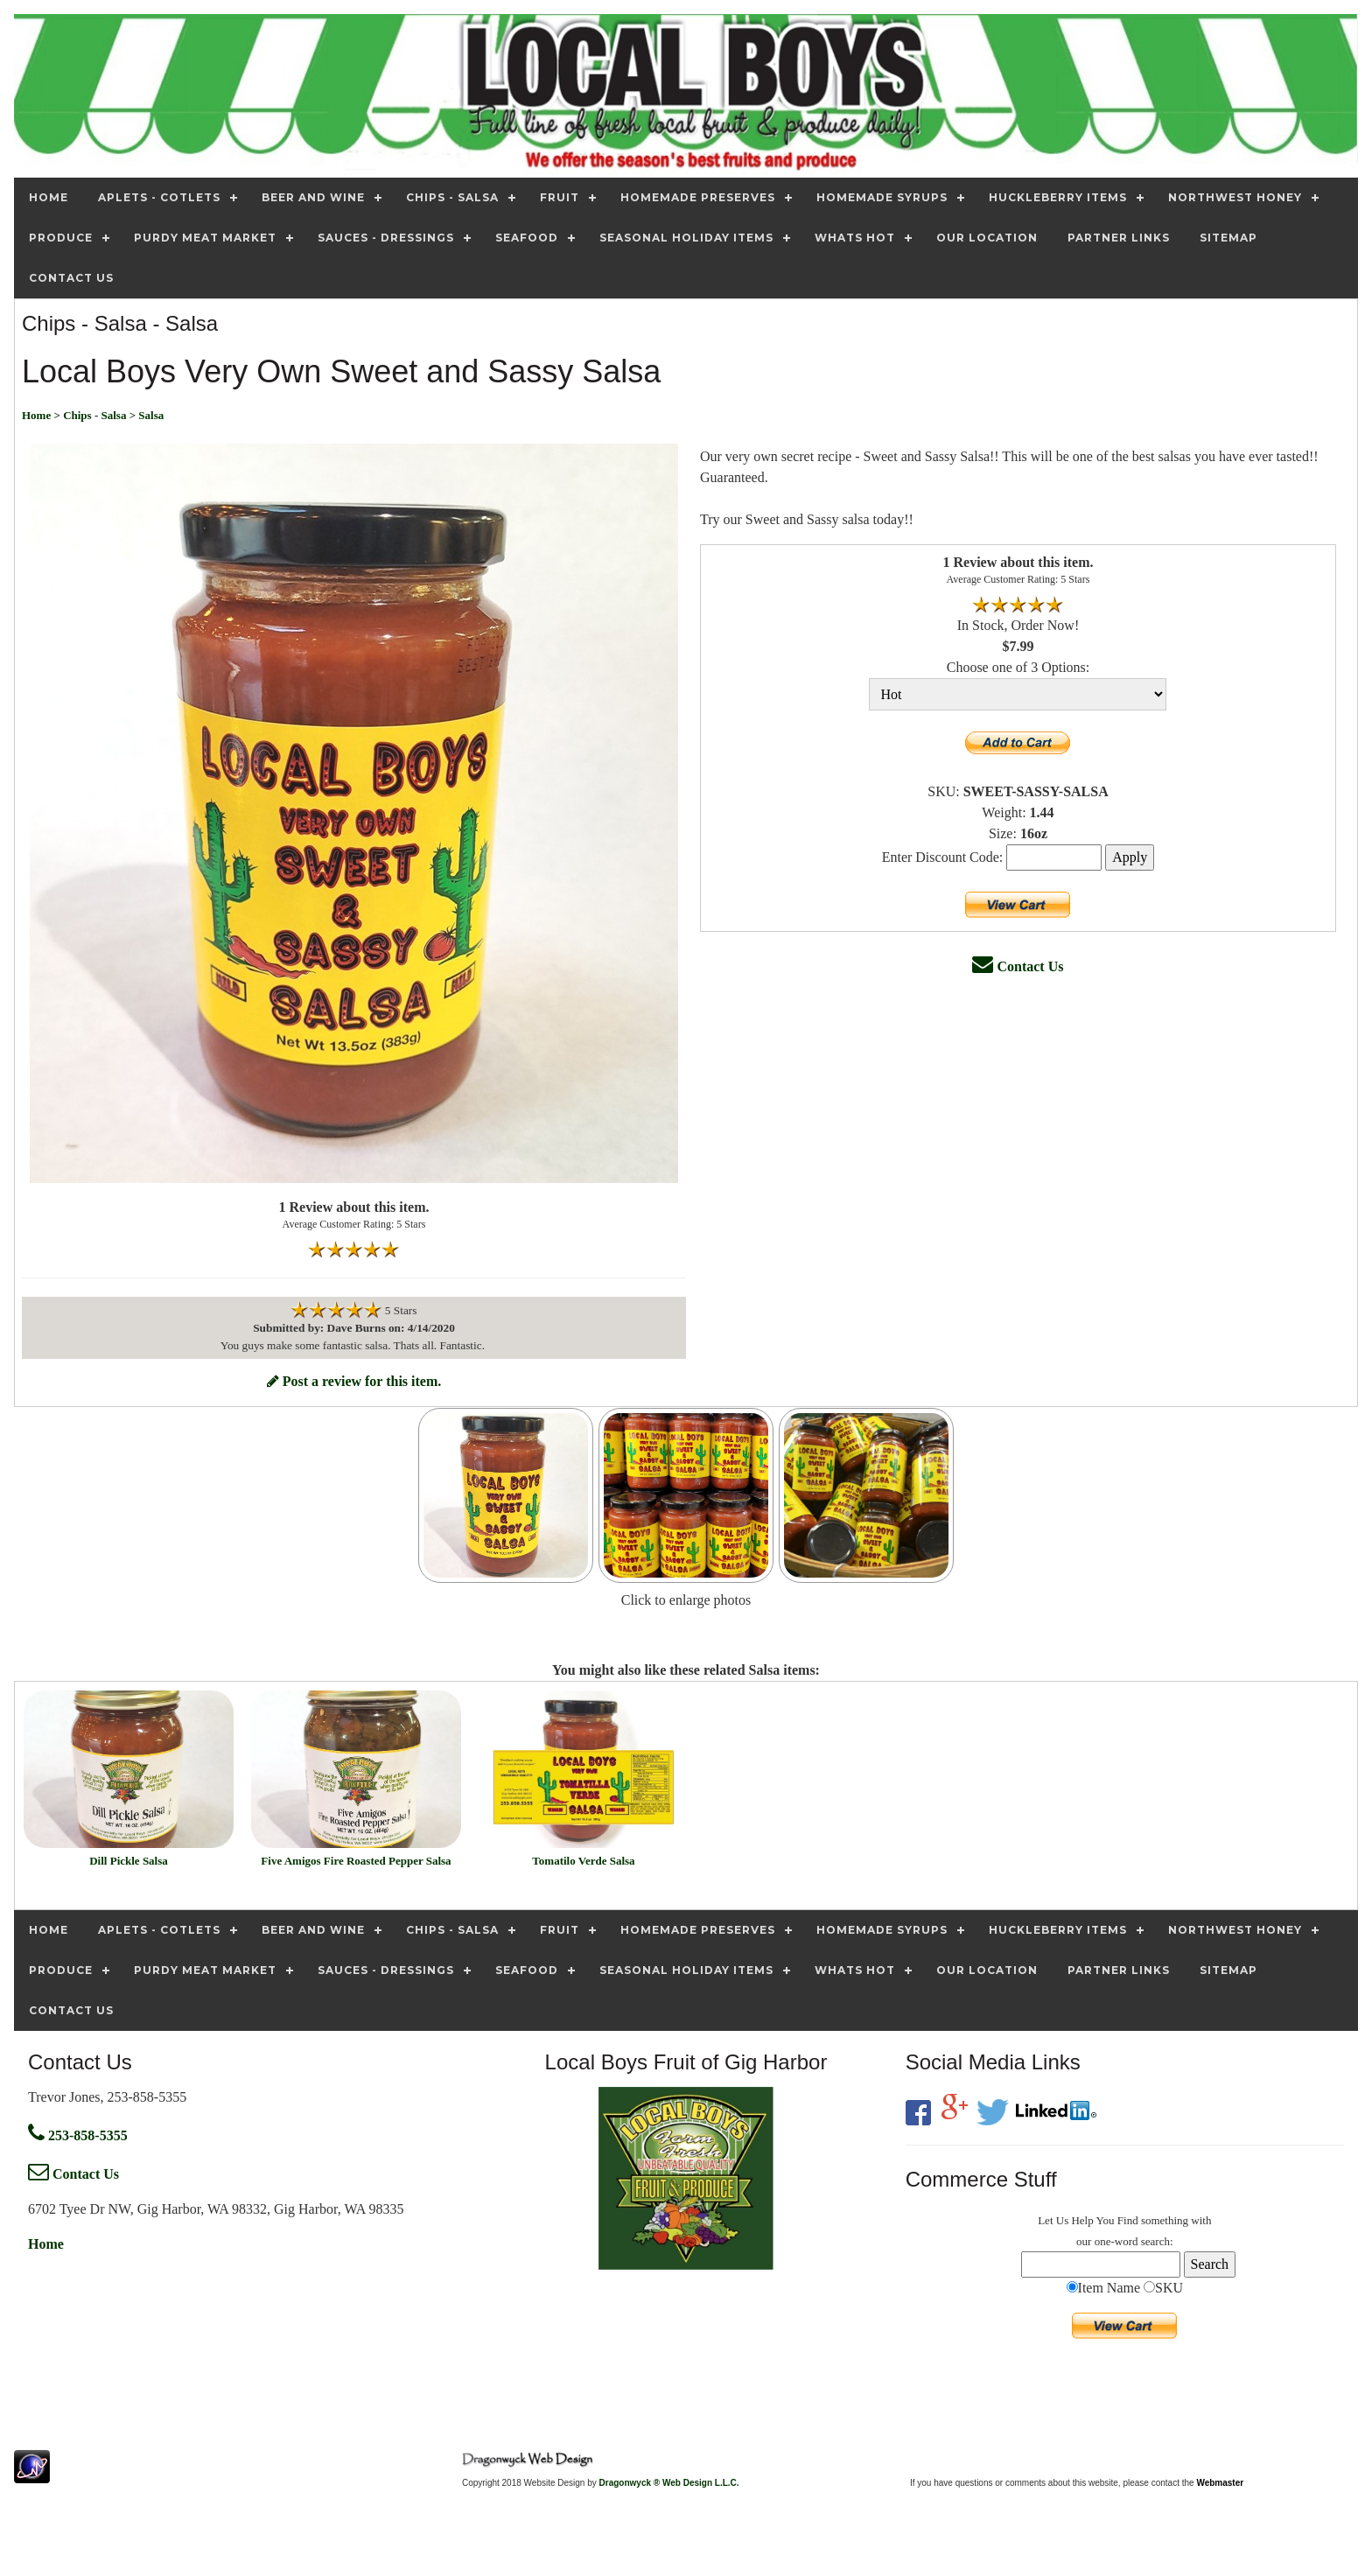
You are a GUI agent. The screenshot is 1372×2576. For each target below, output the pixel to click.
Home (46, 2243)
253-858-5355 (78, 2135)
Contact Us (1017, 966)
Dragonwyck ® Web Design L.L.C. (669, 2483)
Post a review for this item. (354, 1381)
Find (1127, 2220)
